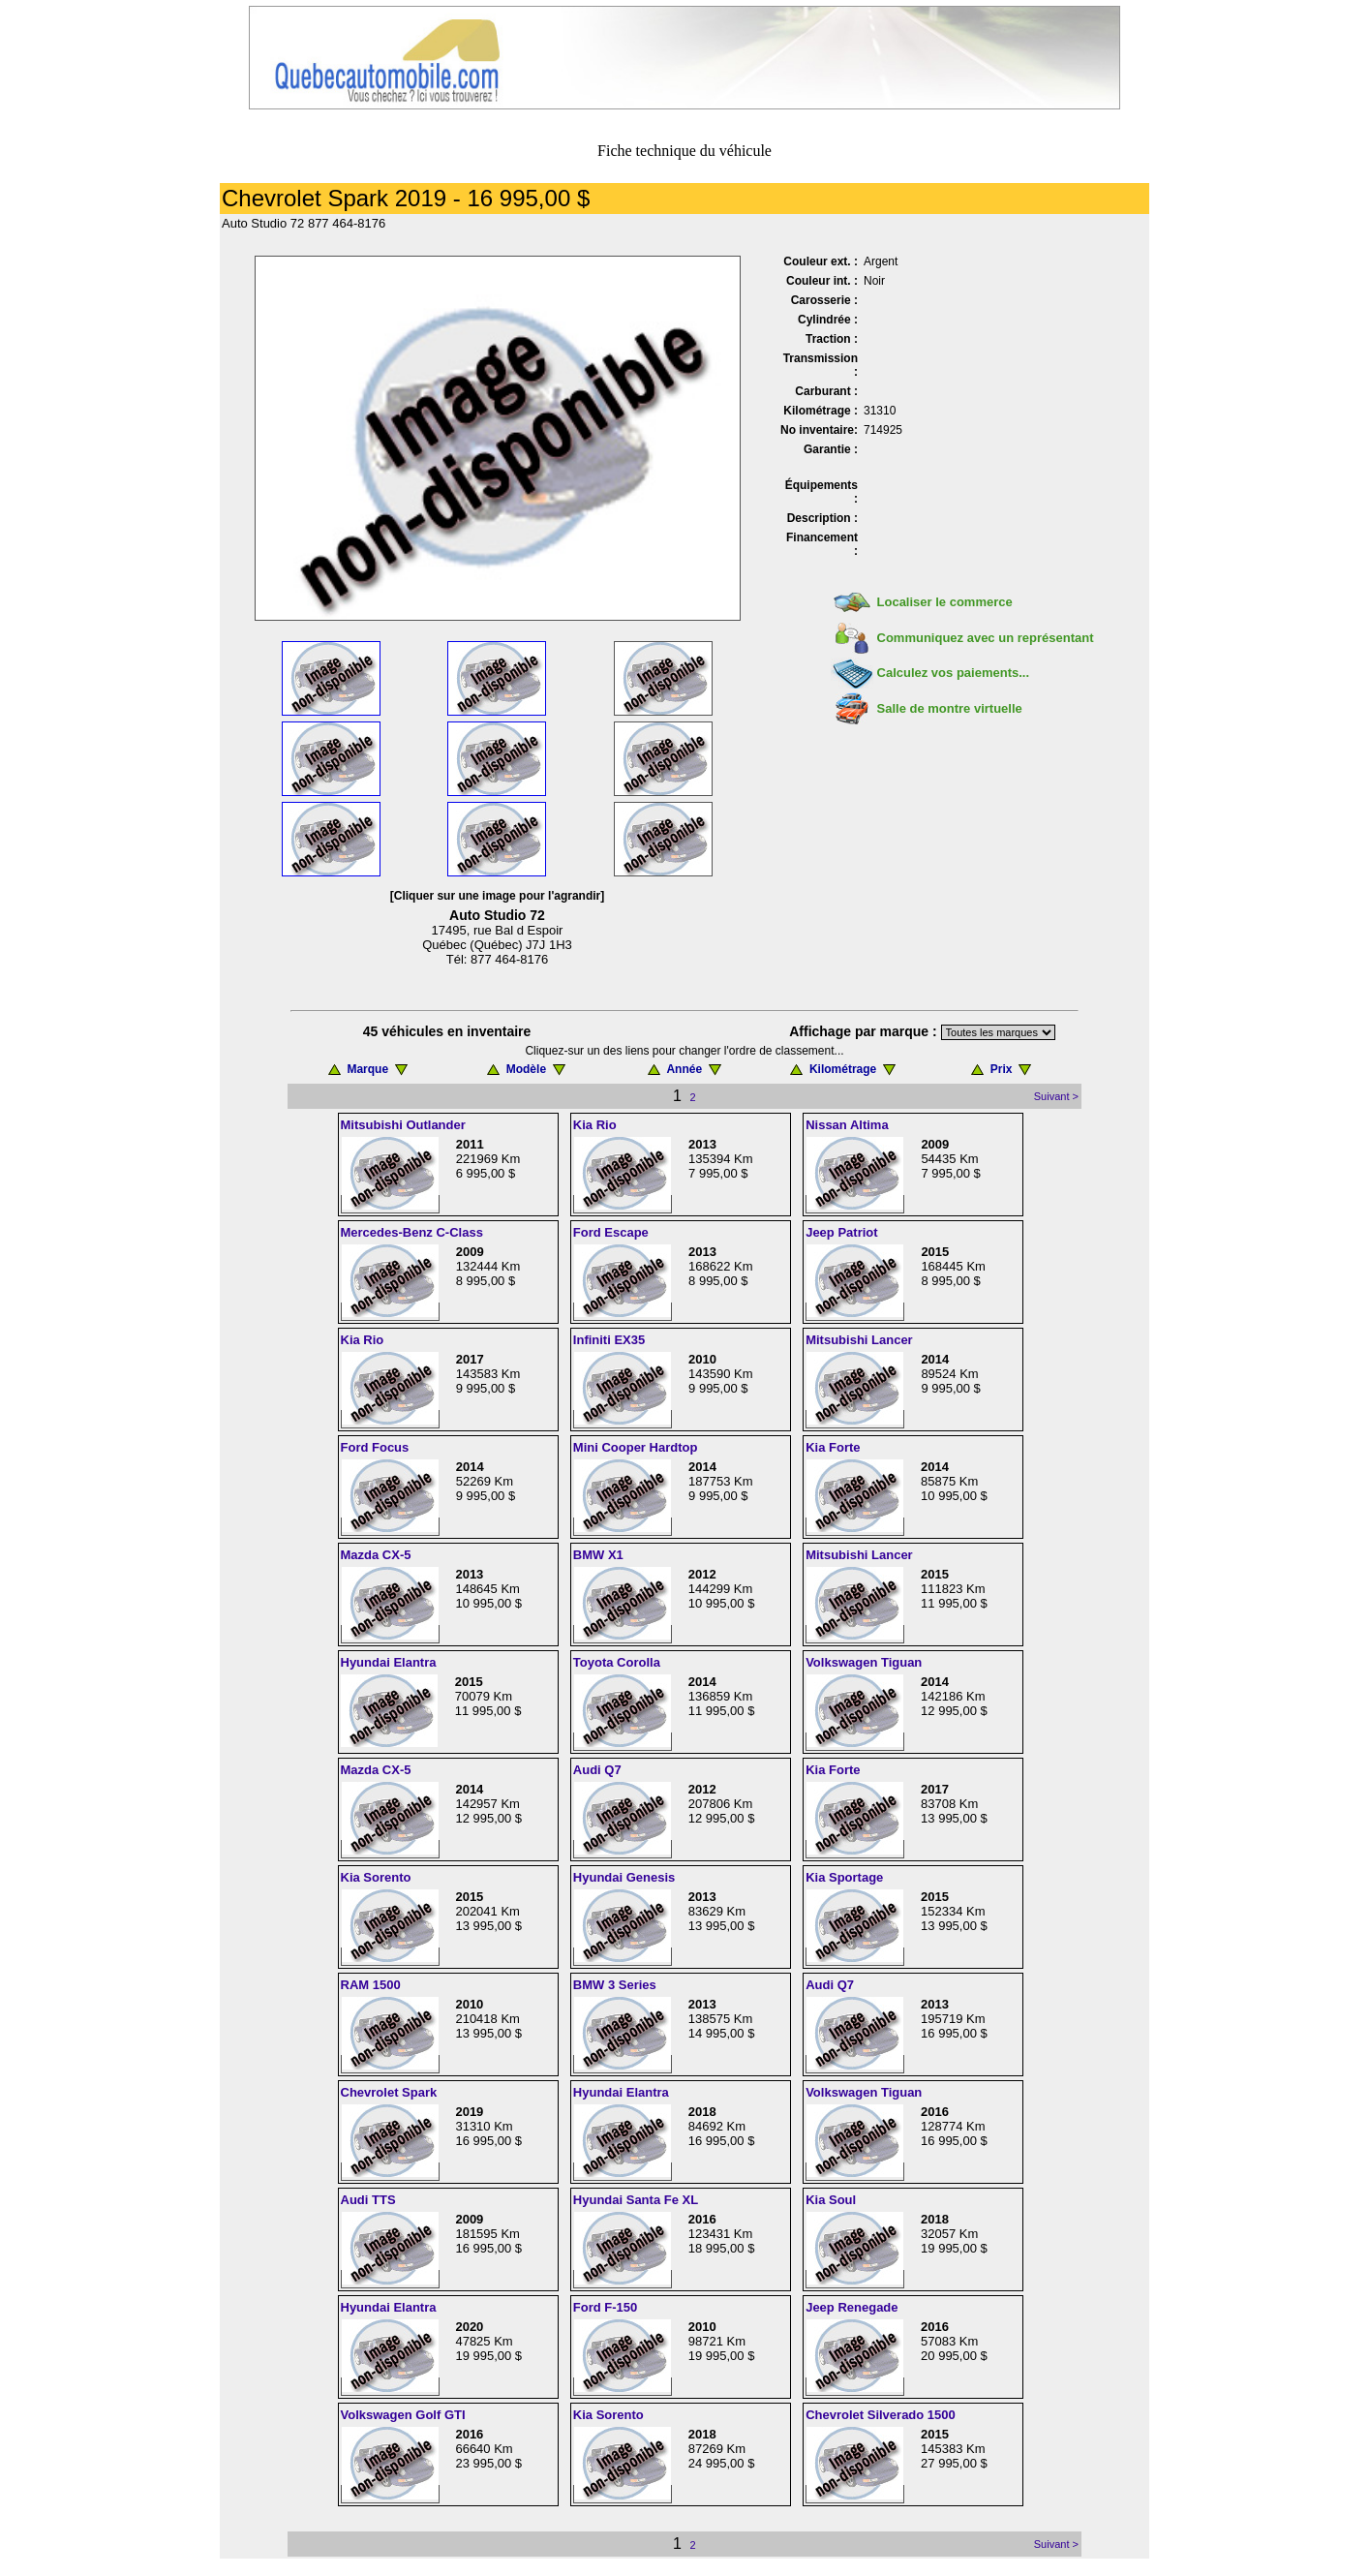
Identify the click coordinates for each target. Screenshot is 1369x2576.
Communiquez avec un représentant (985, 637)
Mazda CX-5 (376, 1555)
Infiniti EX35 (609, 1340)
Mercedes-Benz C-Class (412, 1232)
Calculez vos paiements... (953, 672)
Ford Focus (375, 1447)
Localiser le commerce (945, 602)
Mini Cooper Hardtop (635, 1447)
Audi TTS (368, 2200)
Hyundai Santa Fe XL (635, 2200)
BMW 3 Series (614, 1985)
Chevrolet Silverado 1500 (881, 2414)
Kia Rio (595, 1125)
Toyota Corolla (616, 1662)
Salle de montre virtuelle (949, 708)
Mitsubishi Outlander (403, 1125)
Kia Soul (831, 2200)
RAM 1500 (371, 1985)
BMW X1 (598, 1555)
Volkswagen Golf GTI (403, 2414)
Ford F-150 (605, 2307)
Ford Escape (611, 1232)
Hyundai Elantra (389, 1662)
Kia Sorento (376, 1877)
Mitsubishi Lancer (859, 1340)
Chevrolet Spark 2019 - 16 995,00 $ (406, 198)
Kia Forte (833, 1447)
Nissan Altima (847, 1125)
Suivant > (1056, 1096)
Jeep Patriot (841, 1232)
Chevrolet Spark (389, 2092)
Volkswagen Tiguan (864, 1662)
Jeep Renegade (851, 2307)
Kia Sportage (844, 1877)
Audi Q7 (597, 1770)
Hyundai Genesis (624, 1877)
